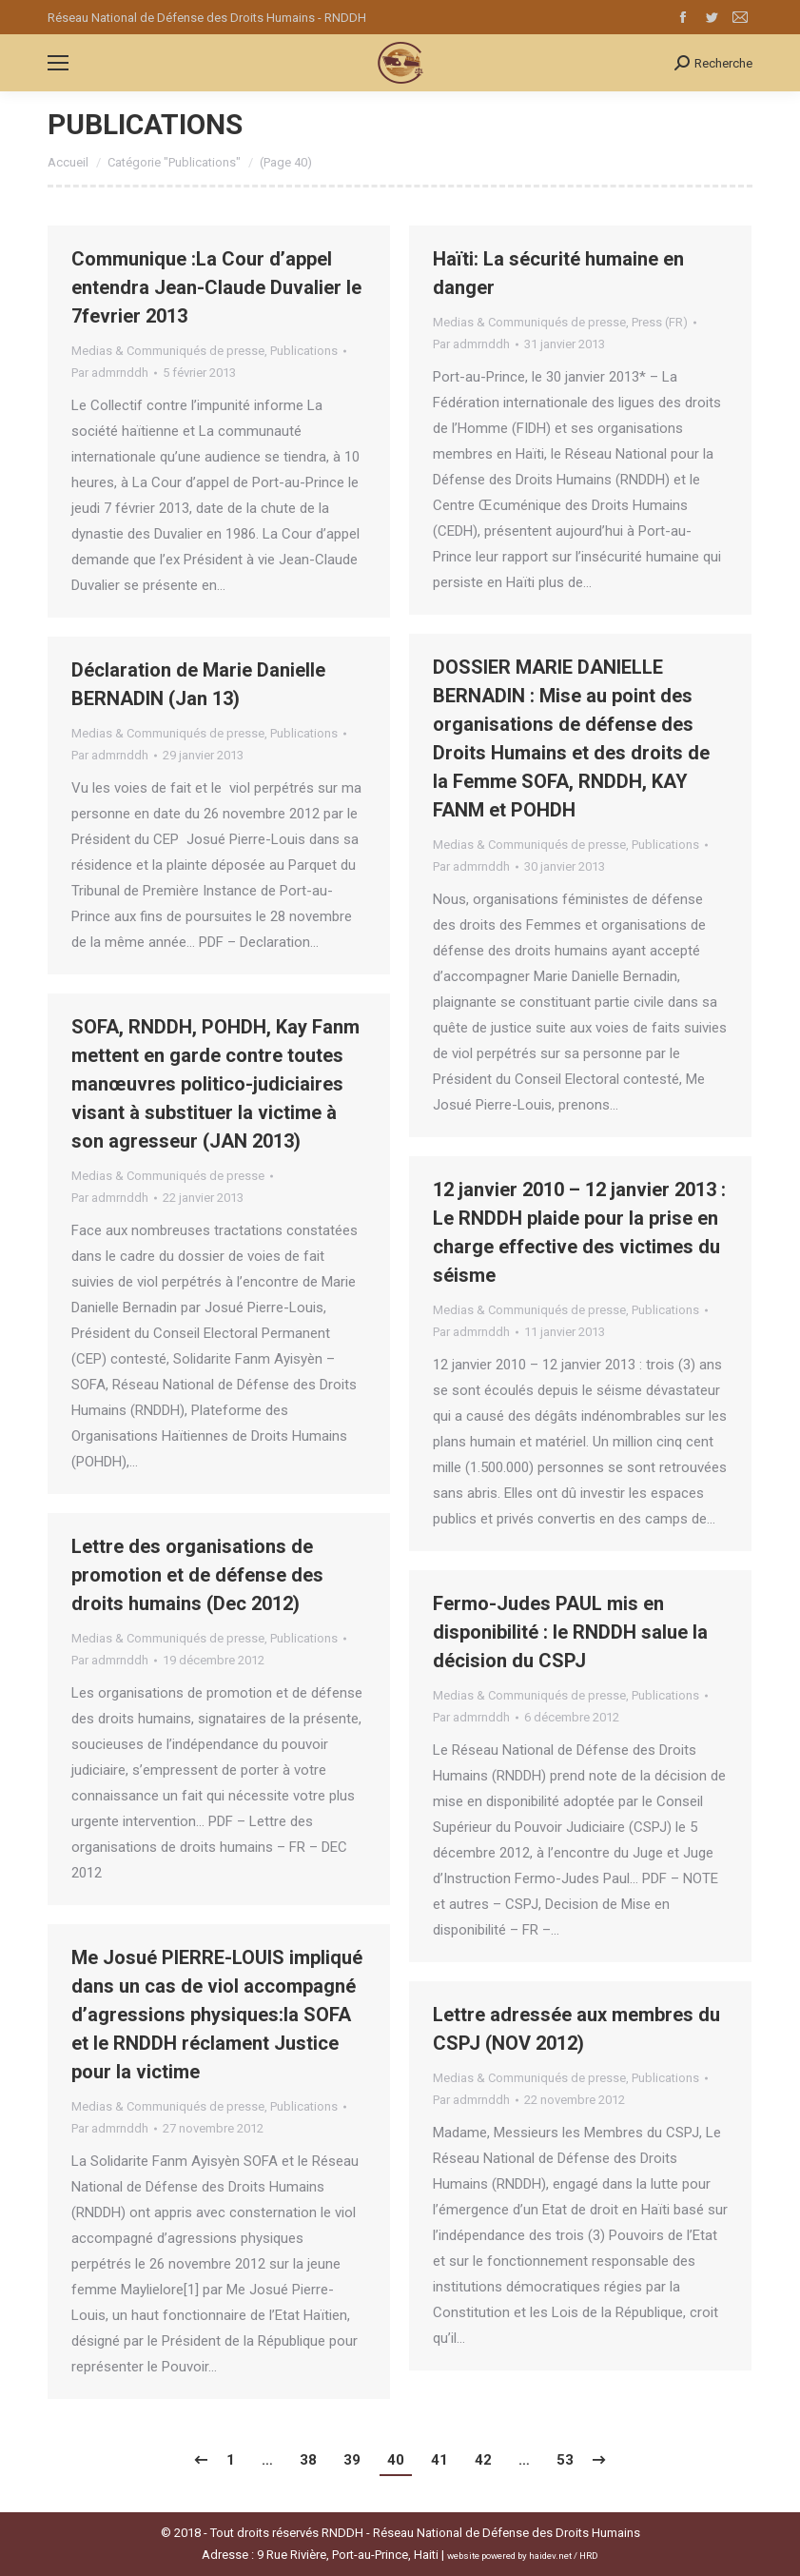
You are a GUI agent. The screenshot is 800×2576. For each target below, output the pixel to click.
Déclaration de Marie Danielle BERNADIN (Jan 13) (198, 684)
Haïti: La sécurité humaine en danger (558, 273)
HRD (588, 2555)
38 (308, 2459)
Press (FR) (660, 322)
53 (565, 2459)
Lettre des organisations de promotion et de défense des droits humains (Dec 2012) (197, 1575)
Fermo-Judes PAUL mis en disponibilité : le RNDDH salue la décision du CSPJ (570, 1632)
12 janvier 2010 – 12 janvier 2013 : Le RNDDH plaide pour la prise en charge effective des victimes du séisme (579, 1232)
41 (439, 2459)
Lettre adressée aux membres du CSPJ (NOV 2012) (576, 2029)
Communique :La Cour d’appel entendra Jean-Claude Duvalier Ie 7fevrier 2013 (216, 287)
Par (109, 372)
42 (483, 2459)
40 (395, 2459)
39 (352, 2459)
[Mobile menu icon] (58, 62)
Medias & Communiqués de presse (167, 351)
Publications (304, 351)
